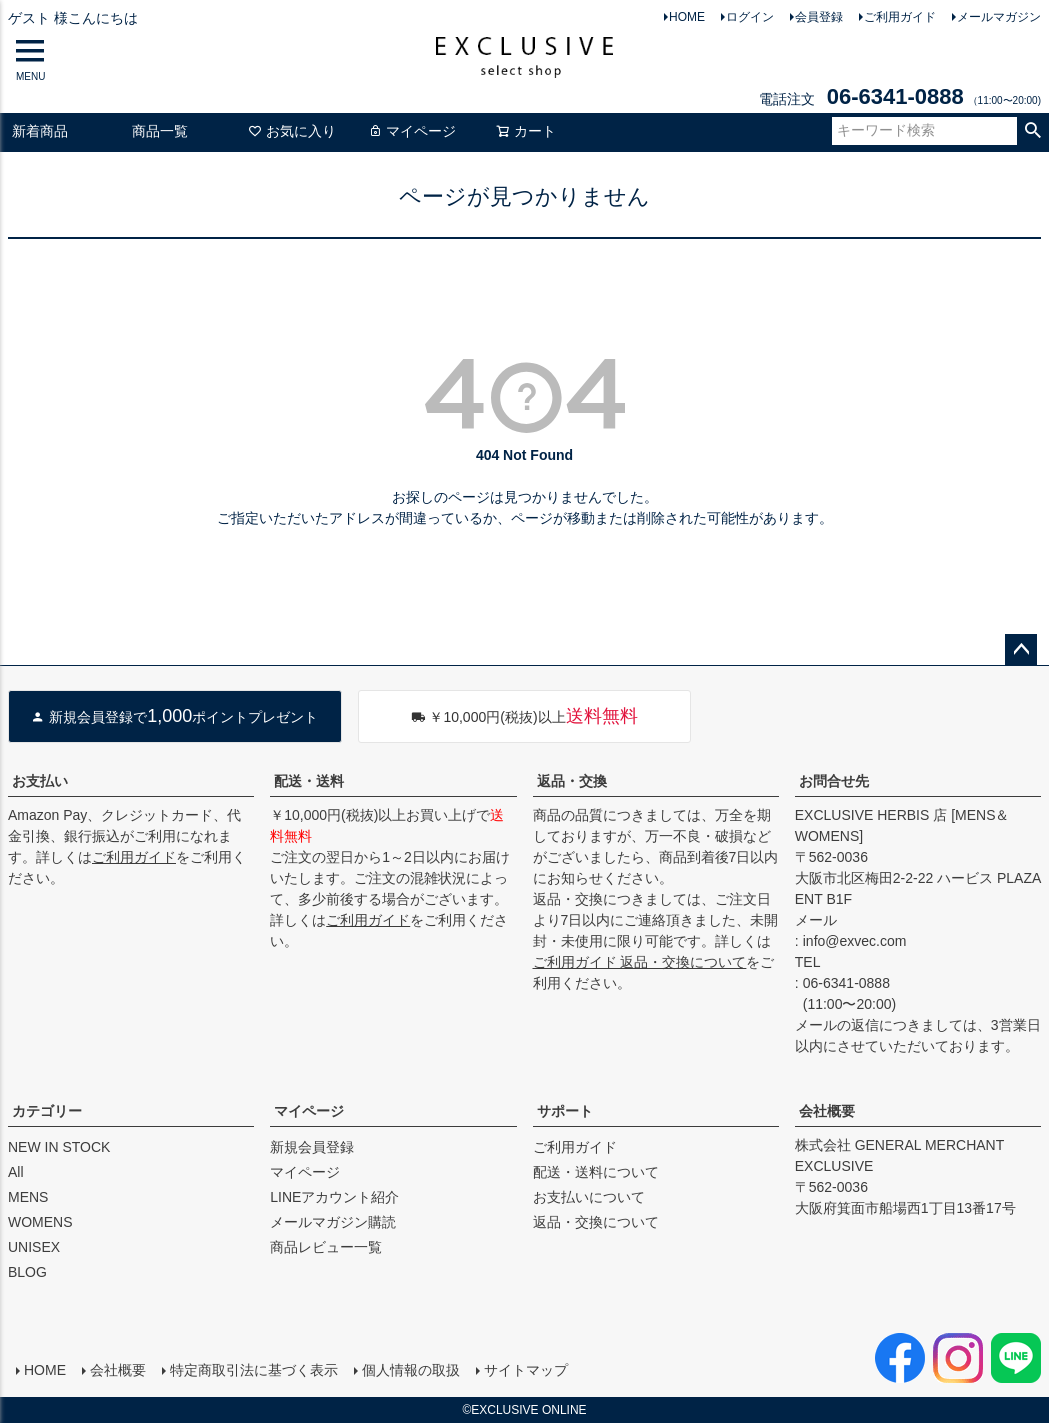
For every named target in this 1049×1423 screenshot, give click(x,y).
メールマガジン (999, 17)
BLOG (27, 1272)
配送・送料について (596, 1172)
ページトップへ (1021, 650)
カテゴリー (47, 1111)
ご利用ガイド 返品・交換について (640, 962)
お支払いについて (589, 1197)
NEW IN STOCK (59, 1147)
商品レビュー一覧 (326, 1247)
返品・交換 (572, 781)
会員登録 (819, 17)
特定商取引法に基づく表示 (254, 1370)
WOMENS (40, 1222)
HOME (687, 17)
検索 (1032, 131)
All (16, 1172)
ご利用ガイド (900, 17)
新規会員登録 (312, 1147)
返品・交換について (596, 1222)
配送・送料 (309, 781)
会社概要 (827, 1111)
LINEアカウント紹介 (334, 1197)
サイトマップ (526, 1370)
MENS (28, 1197)
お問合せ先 (834, 781)
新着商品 (40, 131)
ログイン (750, 17)
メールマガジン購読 (333, 1222)
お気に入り (292, 131)
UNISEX (34, 1247)
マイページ (412, 131)
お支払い (40, 781)
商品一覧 (160, 131)
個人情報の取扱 (411, 1370)
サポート (565, 1111)
